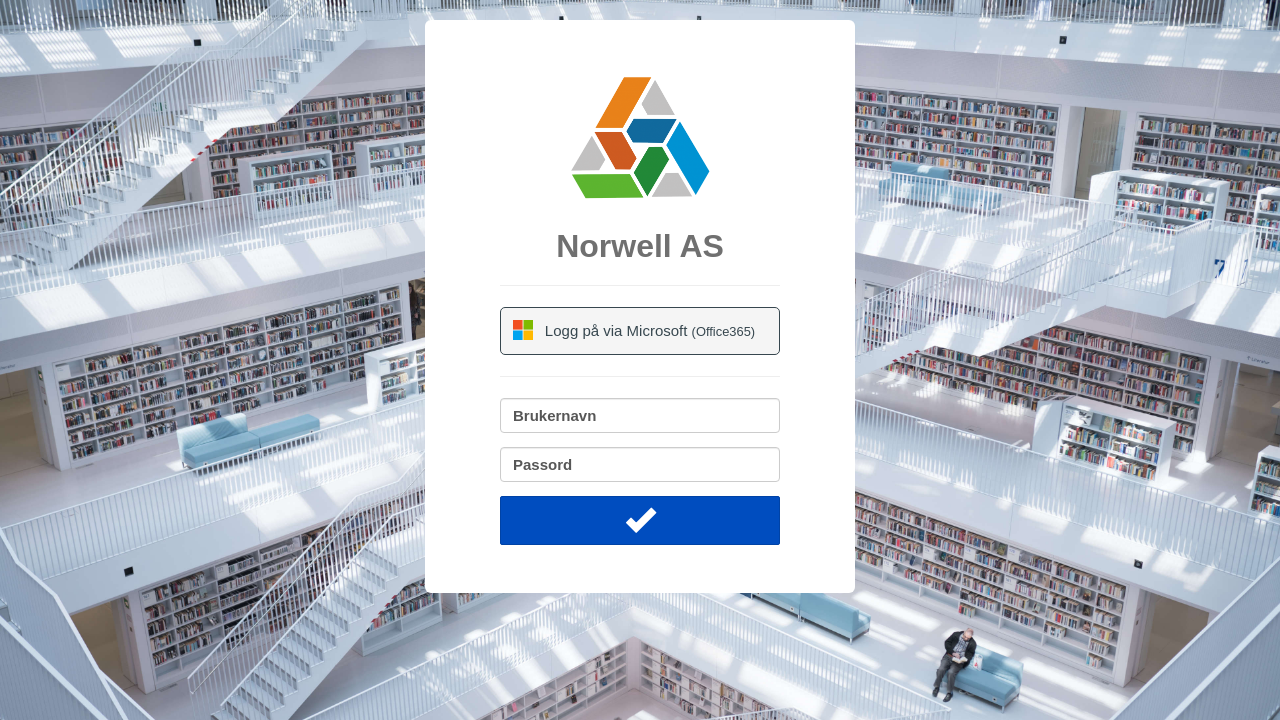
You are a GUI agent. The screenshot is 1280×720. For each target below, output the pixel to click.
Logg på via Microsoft (634, 330)
